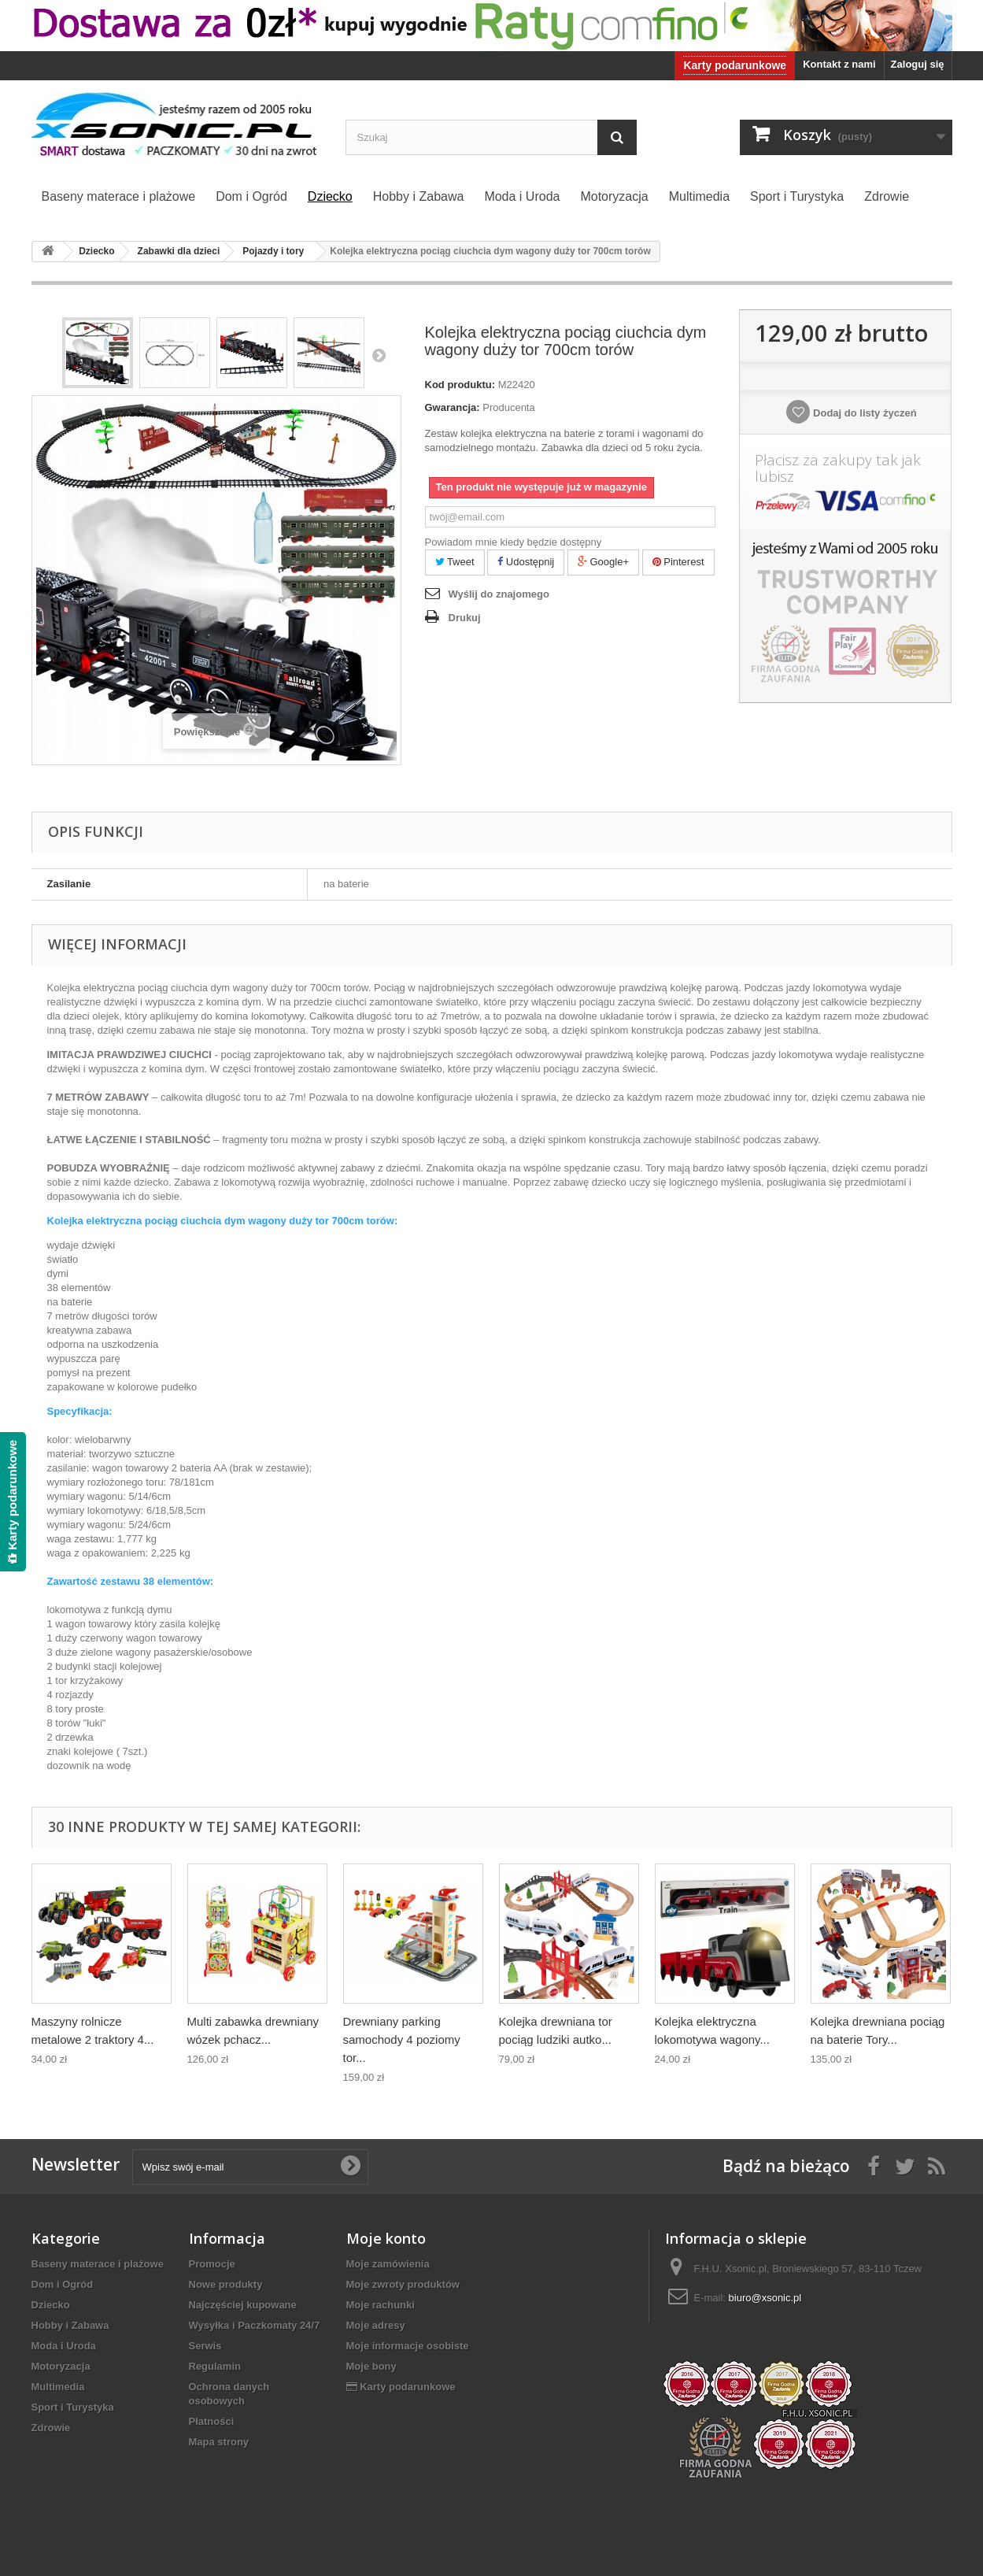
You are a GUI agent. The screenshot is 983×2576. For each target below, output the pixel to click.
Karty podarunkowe (734, 65)
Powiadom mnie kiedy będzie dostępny (513, 542)
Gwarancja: (452, 407)
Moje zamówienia (388, 2264)
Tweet (455, 562)
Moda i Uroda (63, 2346)
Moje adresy (375, 2325)
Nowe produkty (226, 2284)
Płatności (212, 2421)
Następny (378, 355)
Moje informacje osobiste (407, 2346)
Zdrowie (51, 2428)
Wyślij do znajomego (499, 594)
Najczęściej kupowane (243, 2305)
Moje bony (371, 2366)
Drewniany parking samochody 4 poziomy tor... (401, 2039)
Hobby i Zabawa (70, 2325)
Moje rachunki (380, 2305)
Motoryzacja (61, 2366)
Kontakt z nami (839, 64)
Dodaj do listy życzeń (863, 413)
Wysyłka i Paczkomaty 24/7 (254, 2325)
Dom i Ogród (62, 2284)
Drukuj (465, 618)
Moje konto (386, 2238)
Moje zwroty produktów (403, 2284)
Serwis (205, 2346)
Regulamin (215, 2366)
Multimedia (58, 2387)
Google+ (603, 562)
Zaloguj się (917, 64)
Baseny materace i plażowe (97, 2264)
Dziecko (50, 2305)
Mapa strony (219, 2442)
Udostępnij (525, 562)
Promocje (212, 2264)
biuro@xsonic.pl (765, 2298)
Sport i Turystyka (72, 2407)
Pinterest (678, 562)
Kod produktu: (460, 384)
